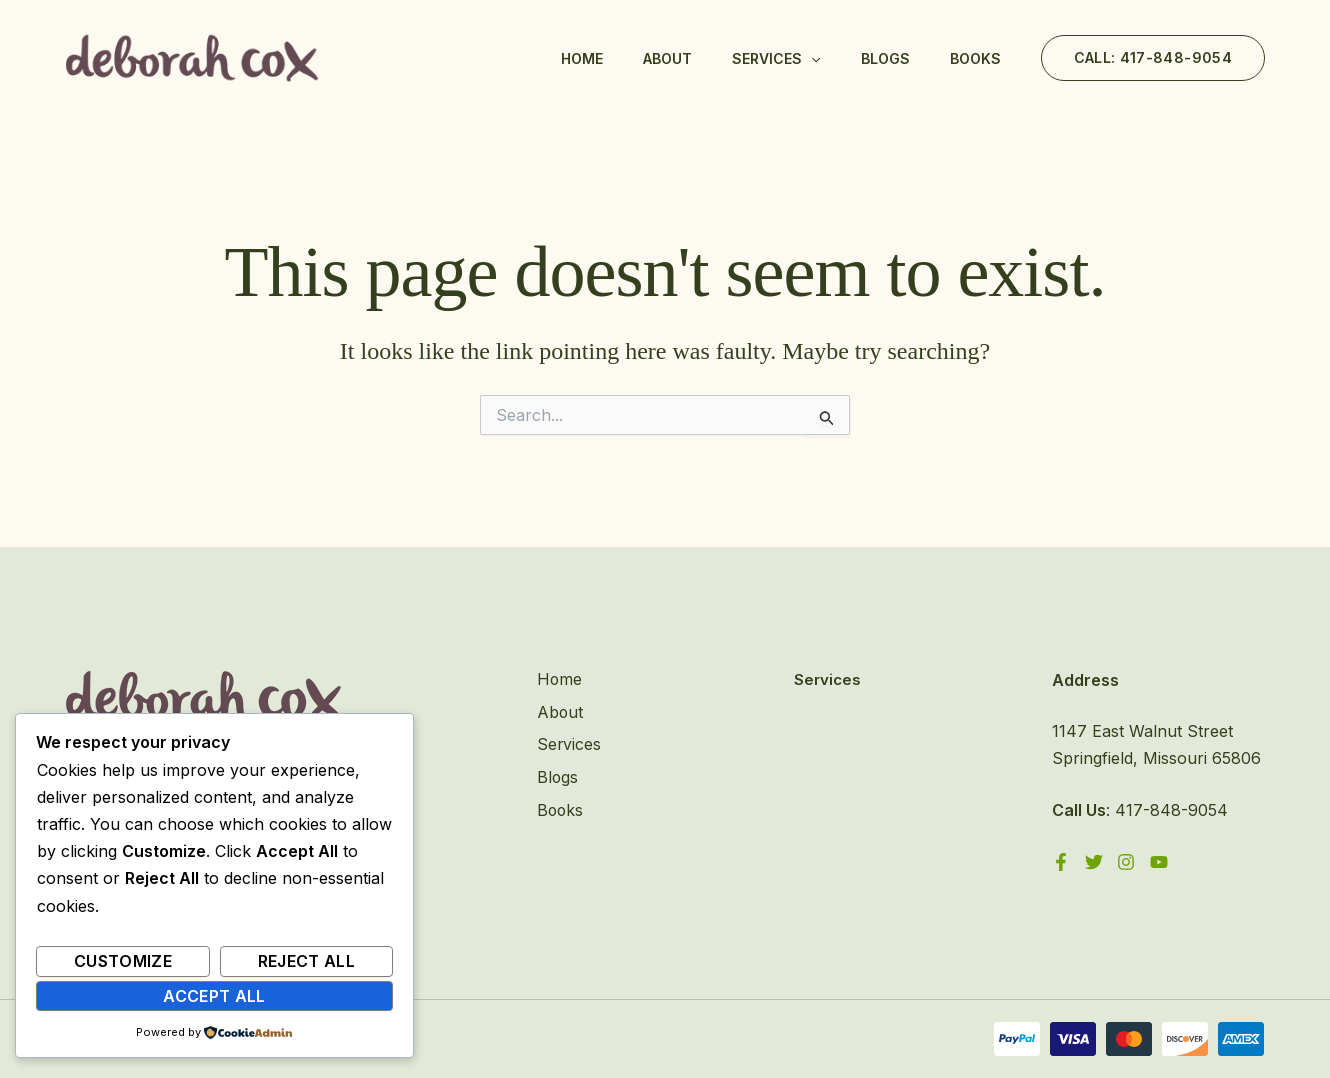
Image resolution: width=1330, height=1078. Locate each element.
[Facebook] (1061, 862)
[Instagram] (1127, 862)
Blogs (885, 58)
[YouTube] (1160, 862)
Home (582, 58)
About (667, 58)
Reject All (307, 961)
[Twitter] (1094, 862)
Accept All (214, 996)
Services (776, 59)
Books (975, 58)
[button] (1153, 58)
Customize (123, 961)
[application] (811, 59)
